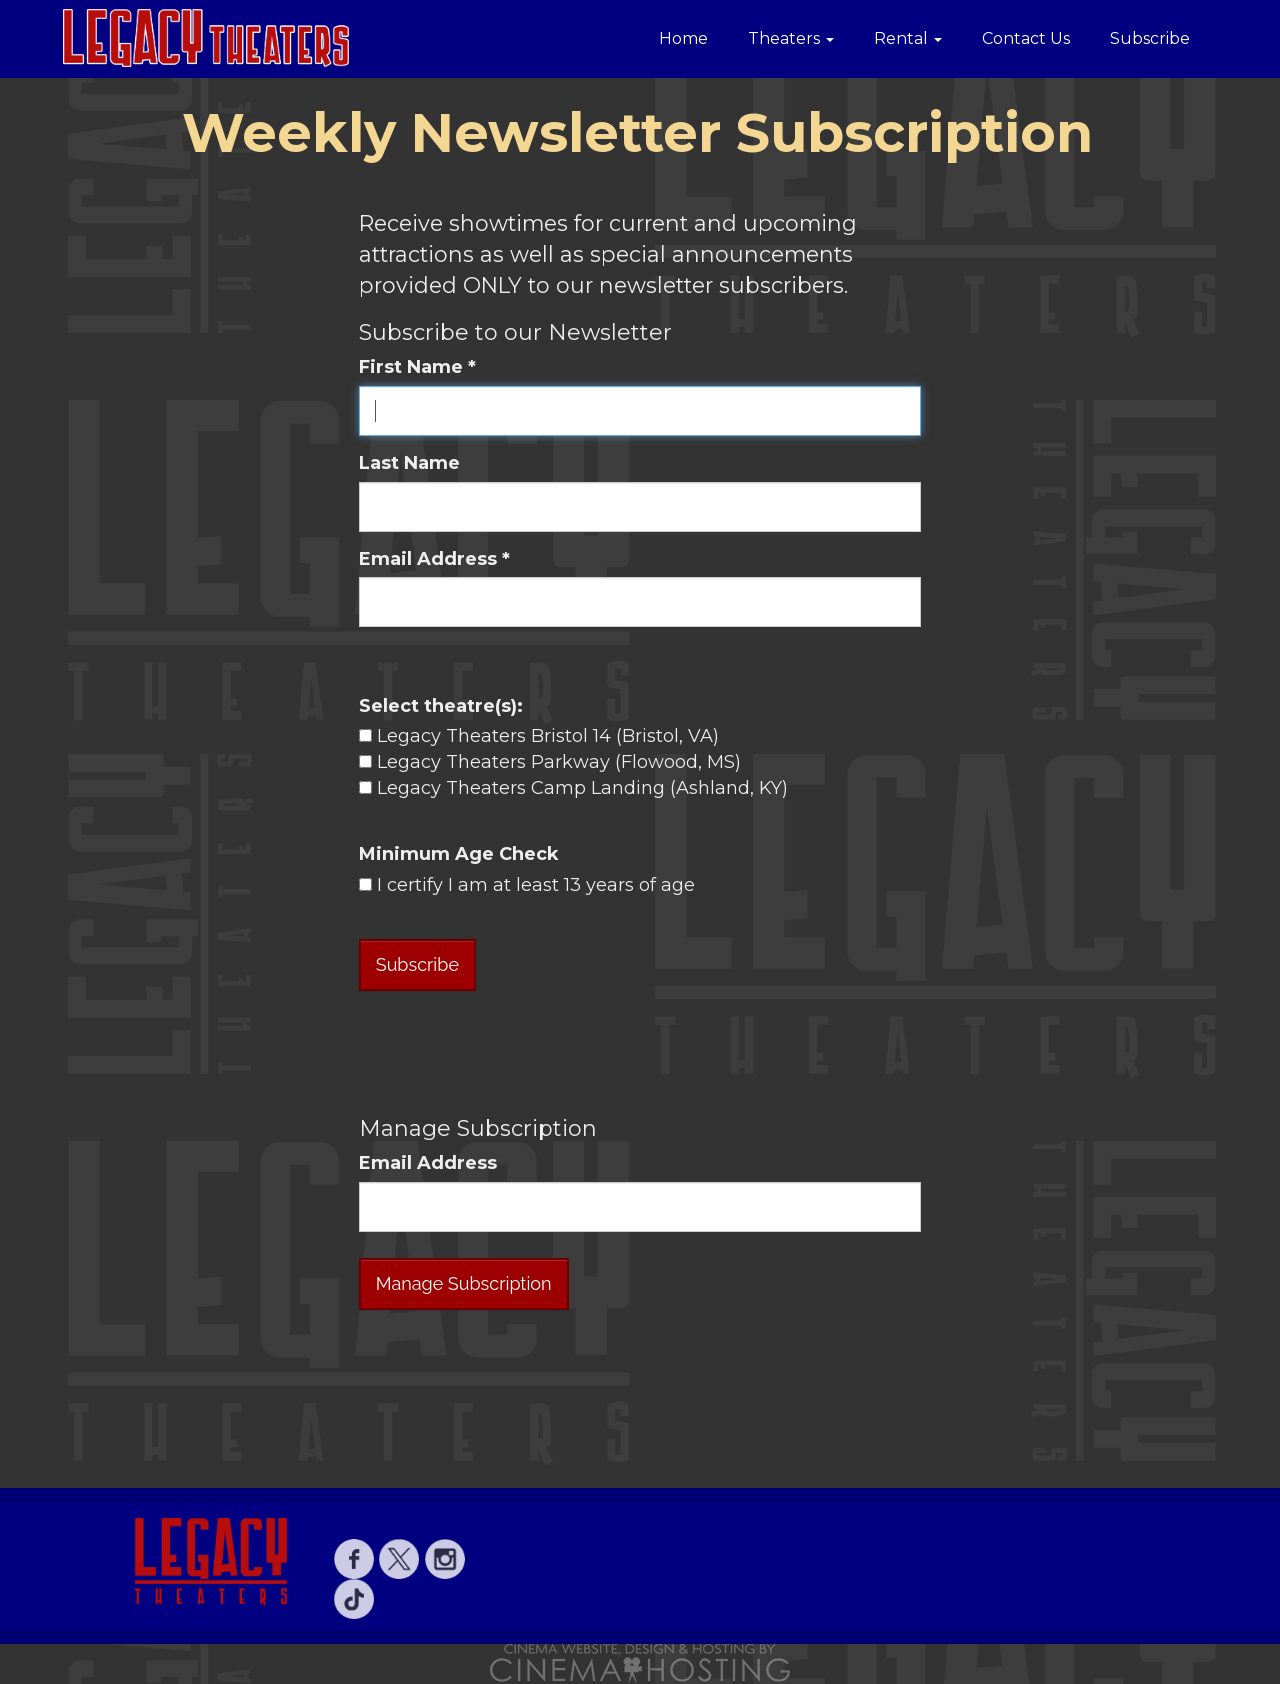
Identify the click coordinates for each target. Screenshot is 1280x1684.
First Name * (417, 367)
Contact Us (1026, 38)
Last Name (409, 463)
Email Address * (434, 559)
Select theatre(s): (441, 706)
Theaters (791, 38)
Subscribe (1150, 38)
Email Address (428, 1163)
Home (683, 38)
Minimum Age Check (459, 854)
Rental (908, 38)
